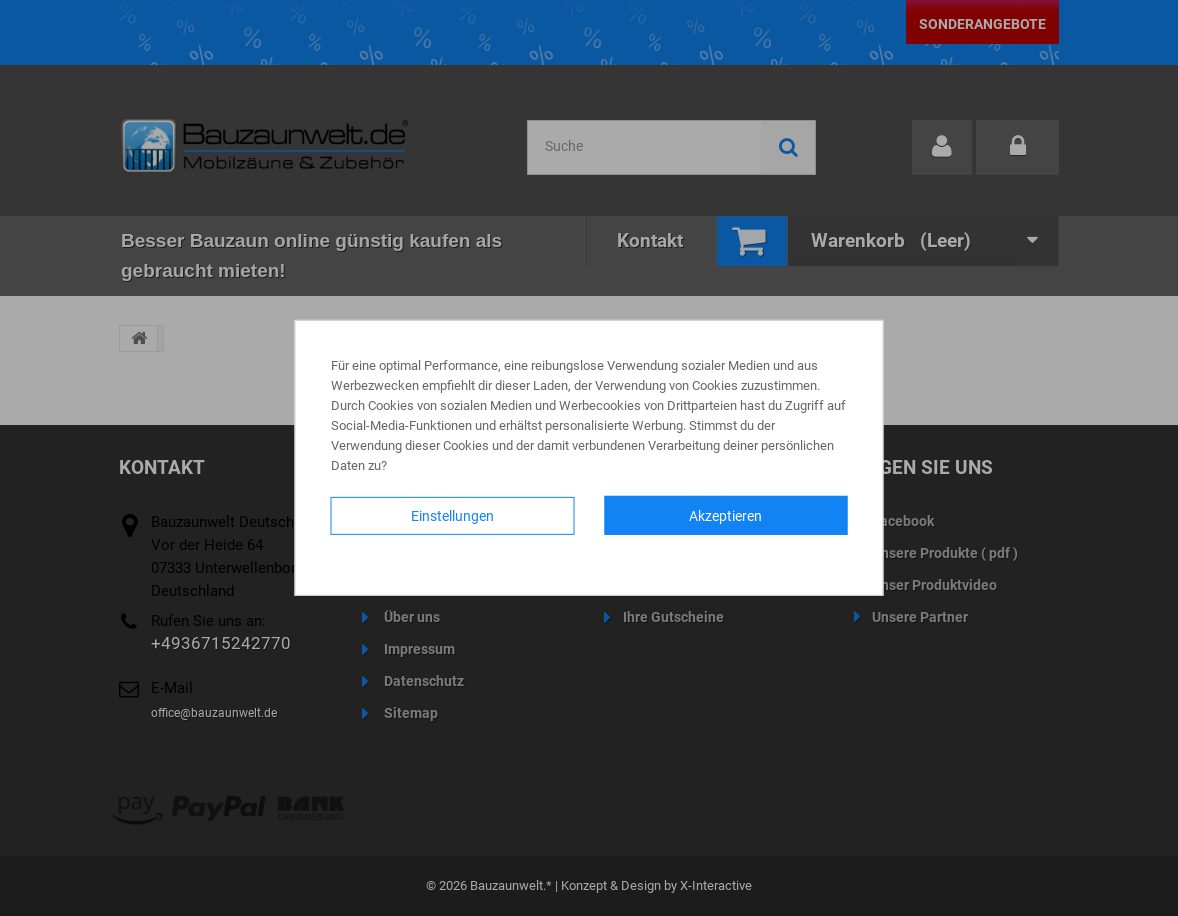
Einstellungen (452, 516)
